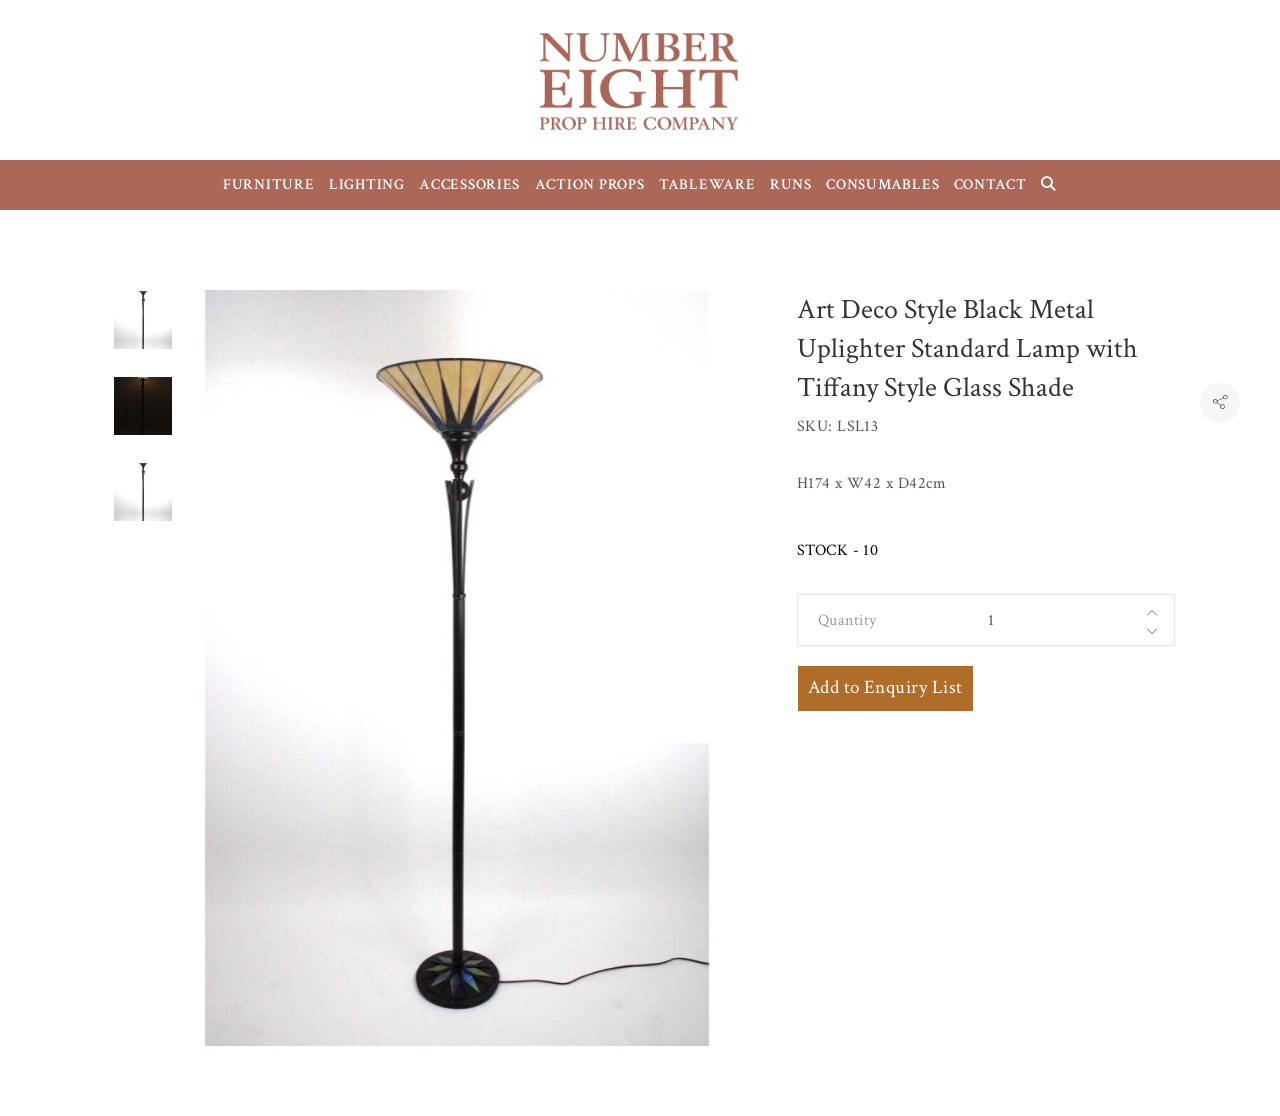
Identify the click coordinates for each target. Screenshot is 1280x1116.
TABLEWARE (707, 184)
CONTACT (990, 184)
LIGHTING (367, 184)
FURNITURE (269, 184)
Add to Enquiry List (885, 687)
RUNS (791, 184)
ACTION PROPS (590, 184)
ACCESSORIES (469, 184)
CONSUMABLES (882, 184)
